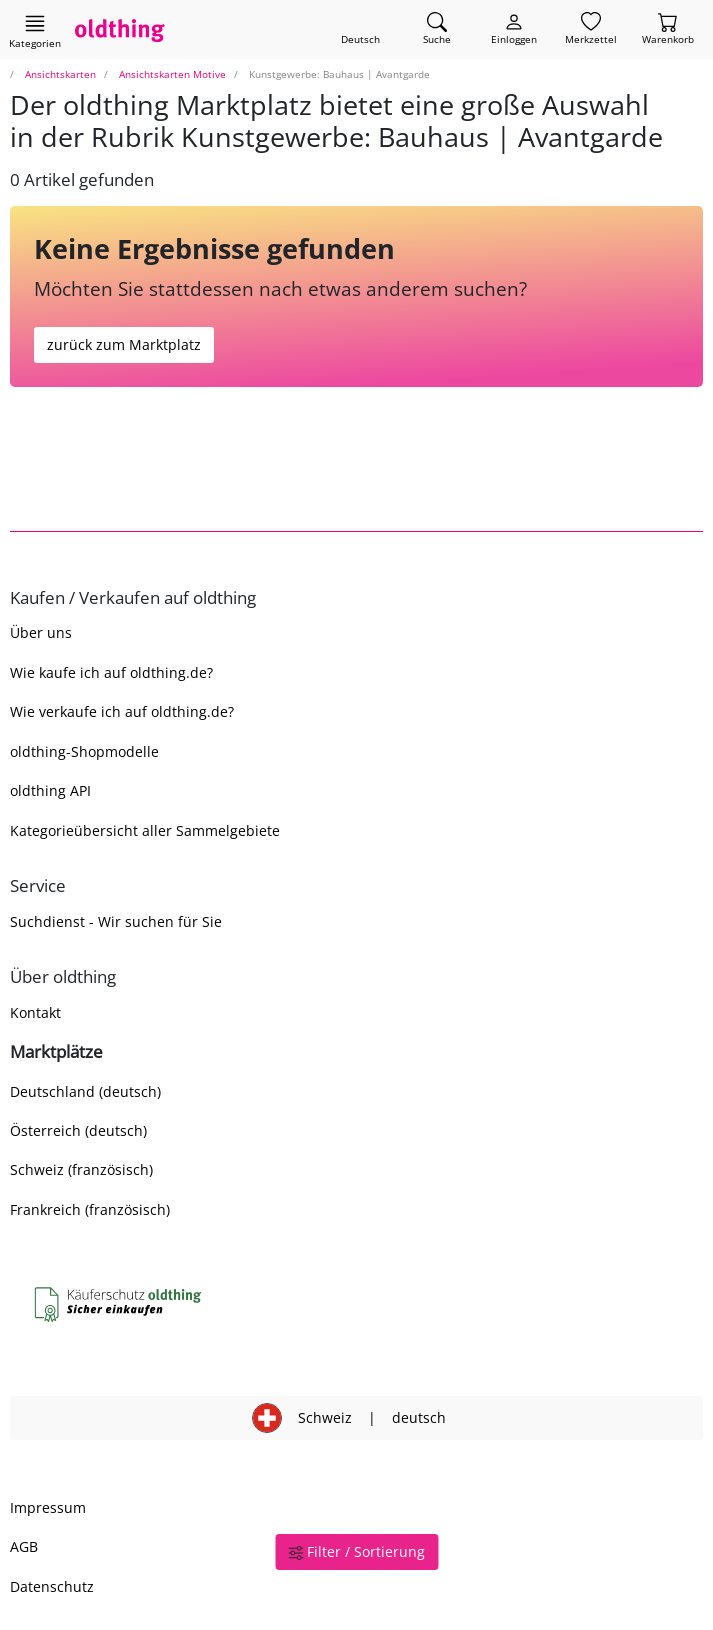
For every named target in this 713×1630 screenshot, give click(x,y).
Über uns (41, 632)
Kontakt (35, 1012)
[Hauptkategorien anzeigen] (35, 31)
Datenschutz (52, 1586)
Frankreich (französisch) (90, 1209)
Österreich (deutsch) (78, 1130)
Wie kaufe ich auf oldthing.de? (111, 672)
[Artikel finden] (437, 29)
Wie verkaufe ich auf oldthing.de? (122, 711)
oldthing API (50, 790)
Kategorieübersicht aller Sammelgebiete (145, 830)
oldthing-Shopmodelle (84, 751)
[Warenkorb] (668, 29)
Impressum (48, 1507)
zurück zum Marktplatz (124, 344)
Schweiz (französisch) (81, 1169)
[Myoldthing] (514, 29)
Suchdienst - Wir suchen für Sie (116, 921)
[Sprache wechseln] (360, 29)
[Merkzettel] (591, 29)
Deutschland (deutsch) (85, 1091)
